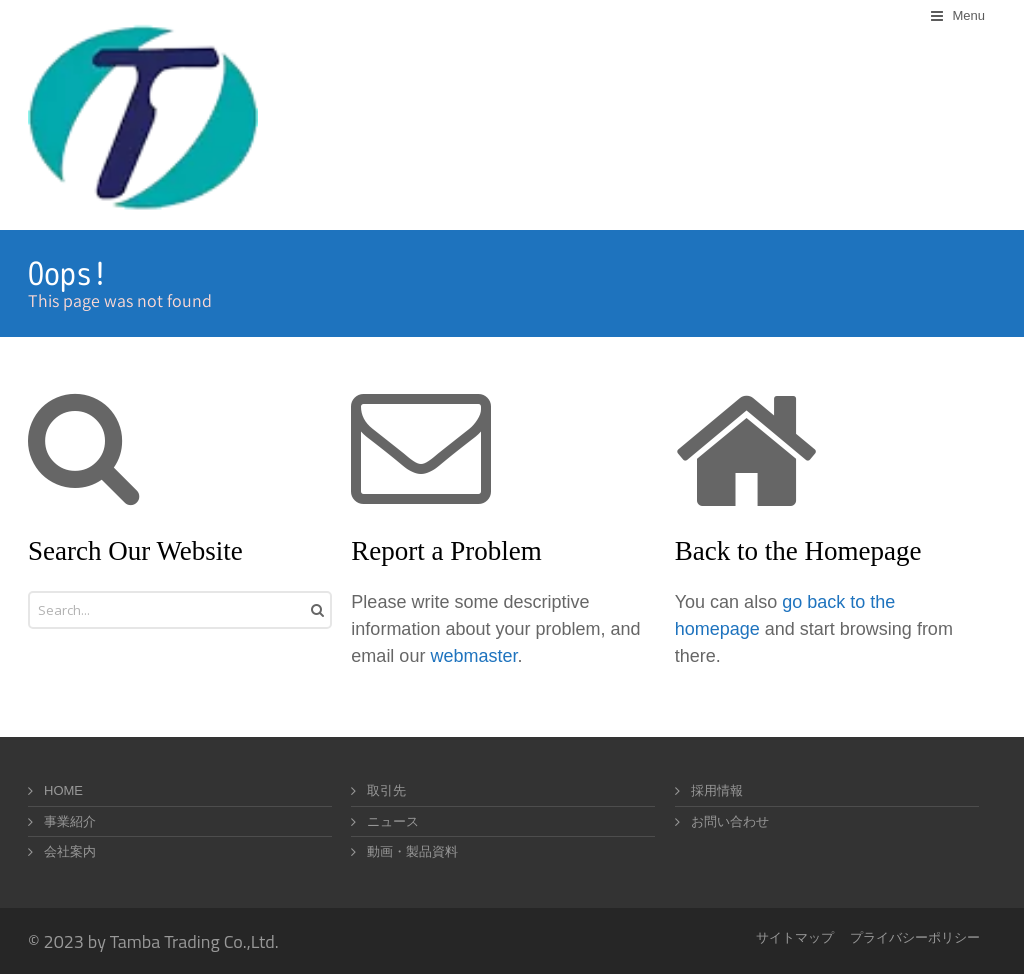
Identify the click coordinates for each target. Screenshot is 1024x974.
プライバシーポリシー (915, 937)
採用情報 (717, 790)
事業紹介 (70, 821)
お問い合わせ (730, 821)
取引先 (386, 790)
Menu (968, 15)
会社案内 (70, 851)
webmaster (473, 656)
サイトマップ (795, 937)
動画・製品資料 (412, 851)
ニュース (393, 821)
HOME (63, 790)
